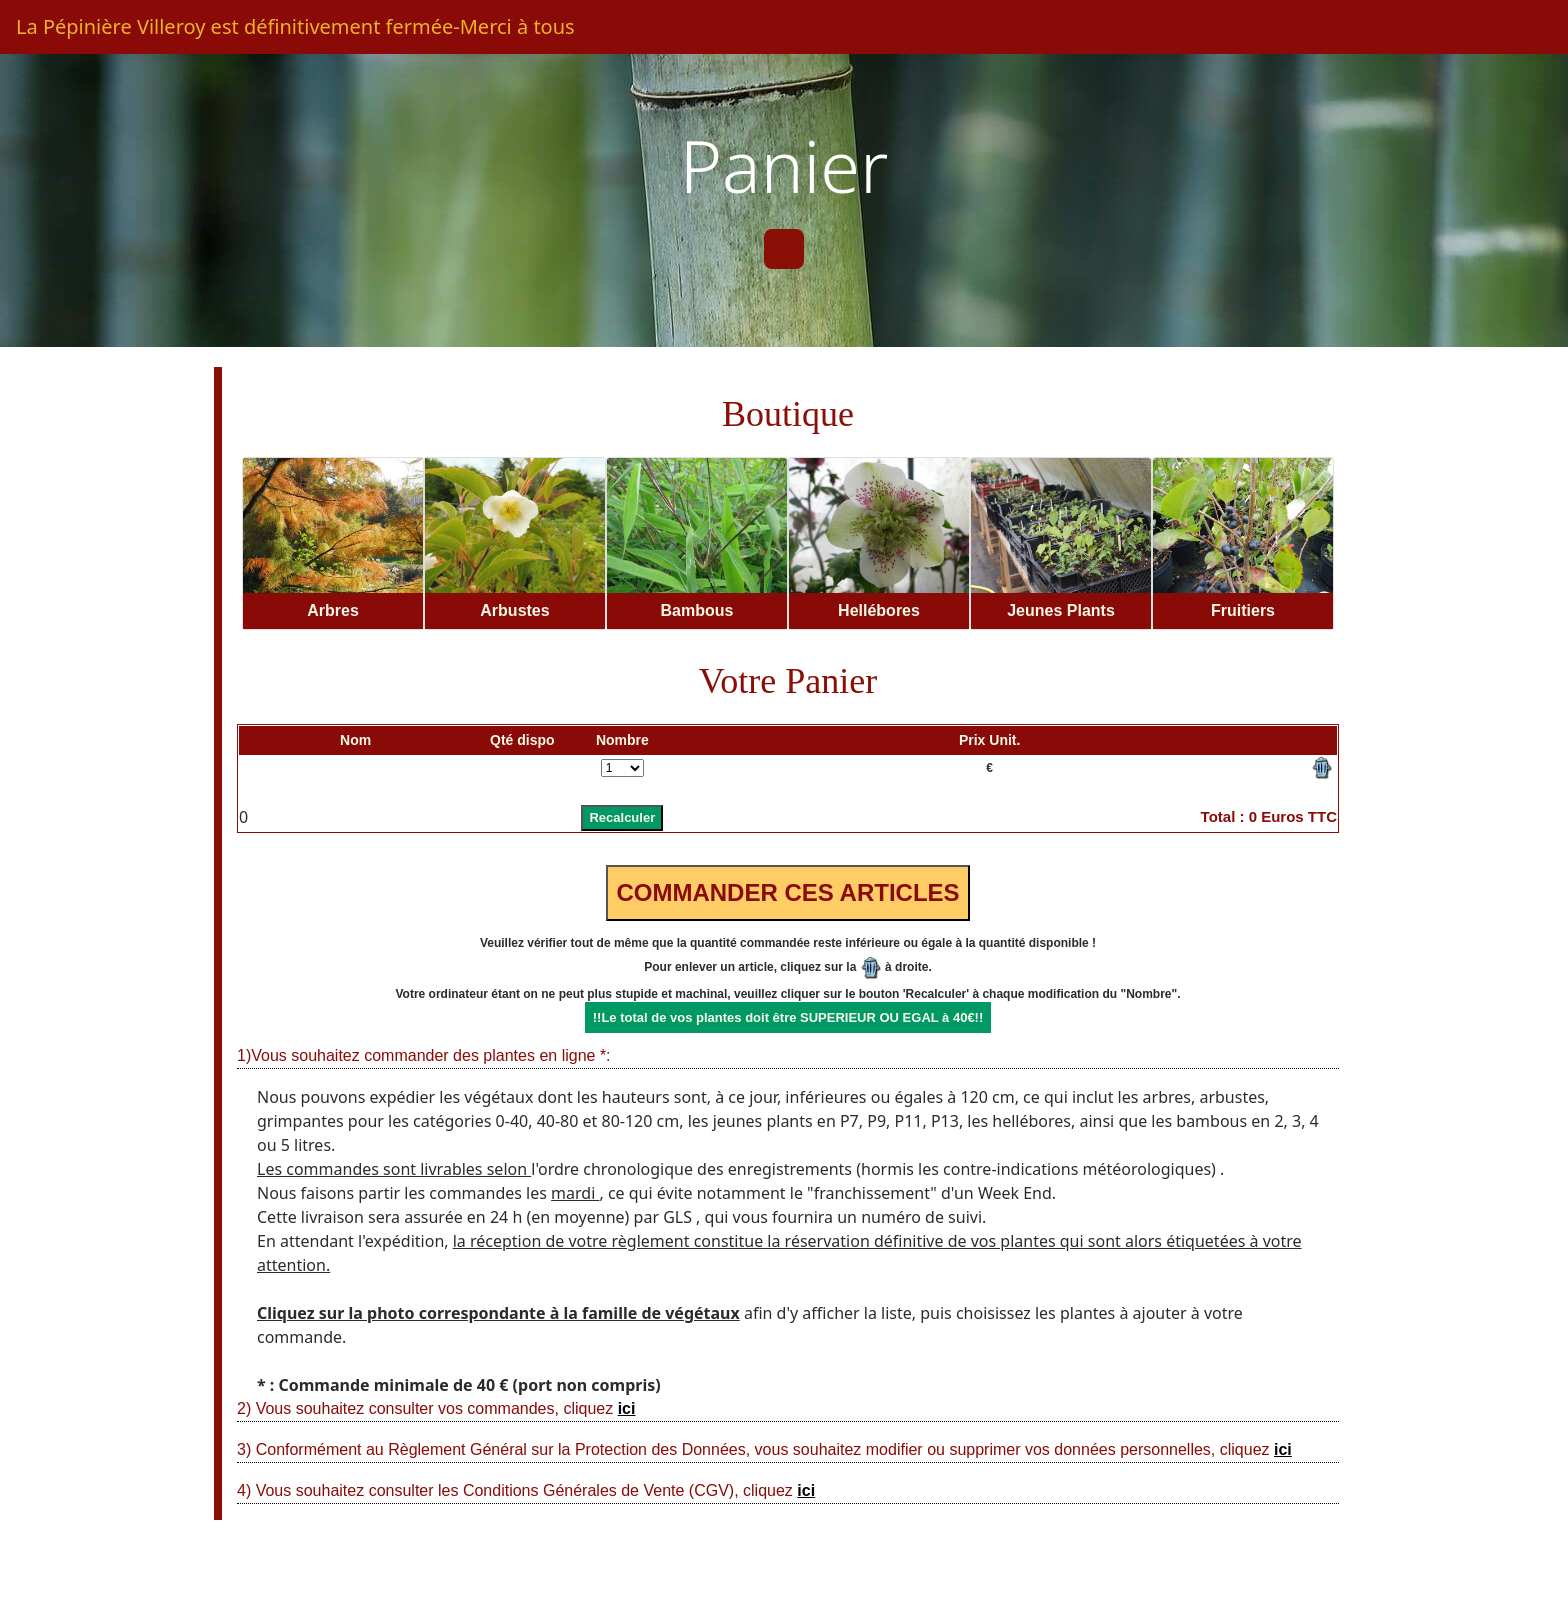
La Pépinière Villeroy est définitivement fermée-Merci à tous (295, 26)
